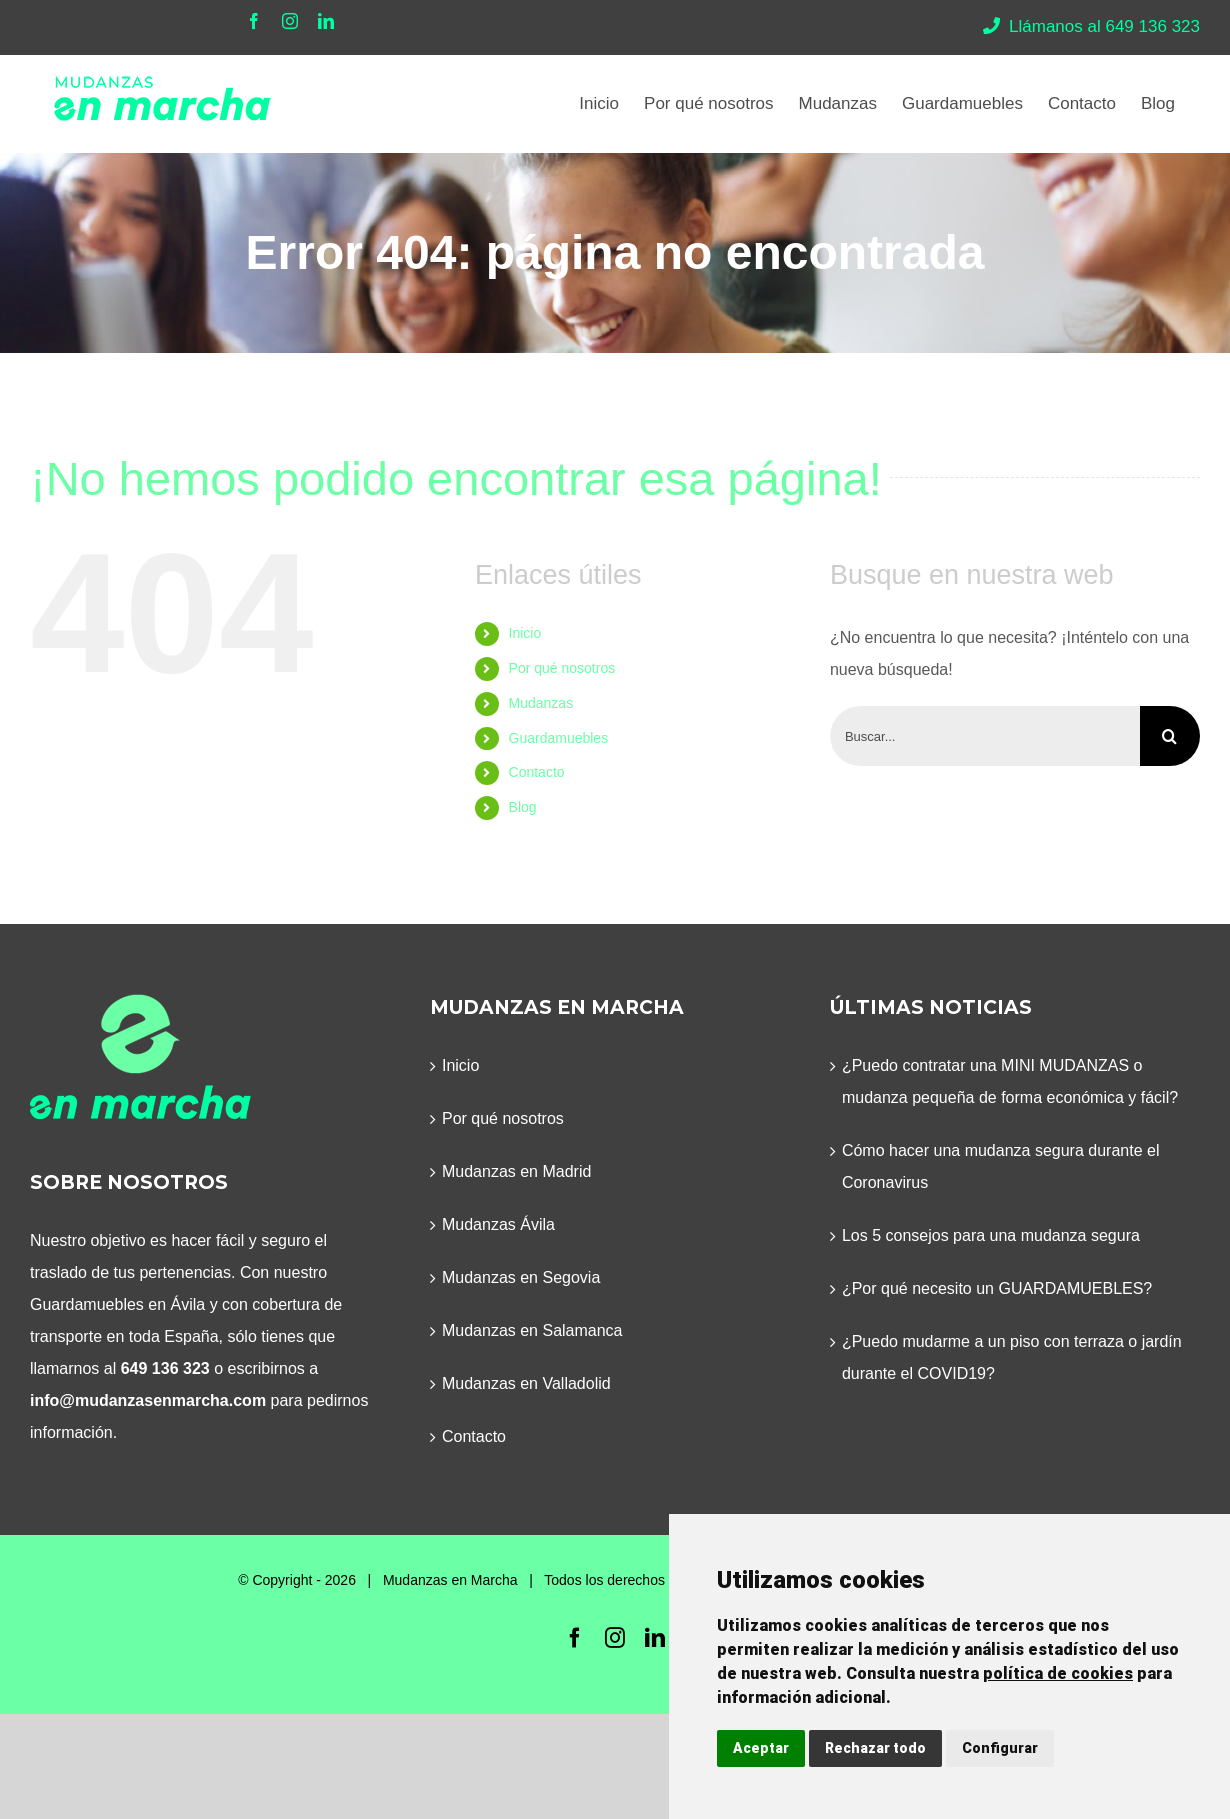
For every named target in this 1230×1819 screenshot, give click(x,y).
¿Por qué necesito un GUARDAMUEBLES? (997, 1288)
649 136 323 (165, 1368)
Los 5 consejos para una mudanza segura (991, 1235)
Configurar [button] (1000, 1748)
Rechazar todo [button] (875, 1748)
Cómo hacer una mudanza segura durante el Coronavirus (1001, 1166)
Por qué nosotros (562, 668)
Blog (523, 807)
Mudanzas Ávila (498, 1224)
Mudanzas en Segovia (521, 1277)
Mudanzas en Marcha (450, 1580)
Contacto (537, 772)
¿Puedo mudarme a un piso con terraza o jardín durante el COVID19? (1012, 1357)
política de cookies (1058, 1673)
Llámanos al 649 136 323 (1091, 26)
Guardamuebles (559, 738)
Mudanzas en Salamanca (532, 1330)
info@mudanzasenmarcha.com (148, 1400)
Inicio (525, 633)
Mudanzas (541, 703)
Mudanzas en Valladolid (526, 1383)
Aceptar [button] (761, 1748)
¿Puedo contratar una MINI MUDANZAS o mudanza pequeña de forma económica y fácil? (1010, 1081)
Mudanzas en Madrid (516, 1171)
